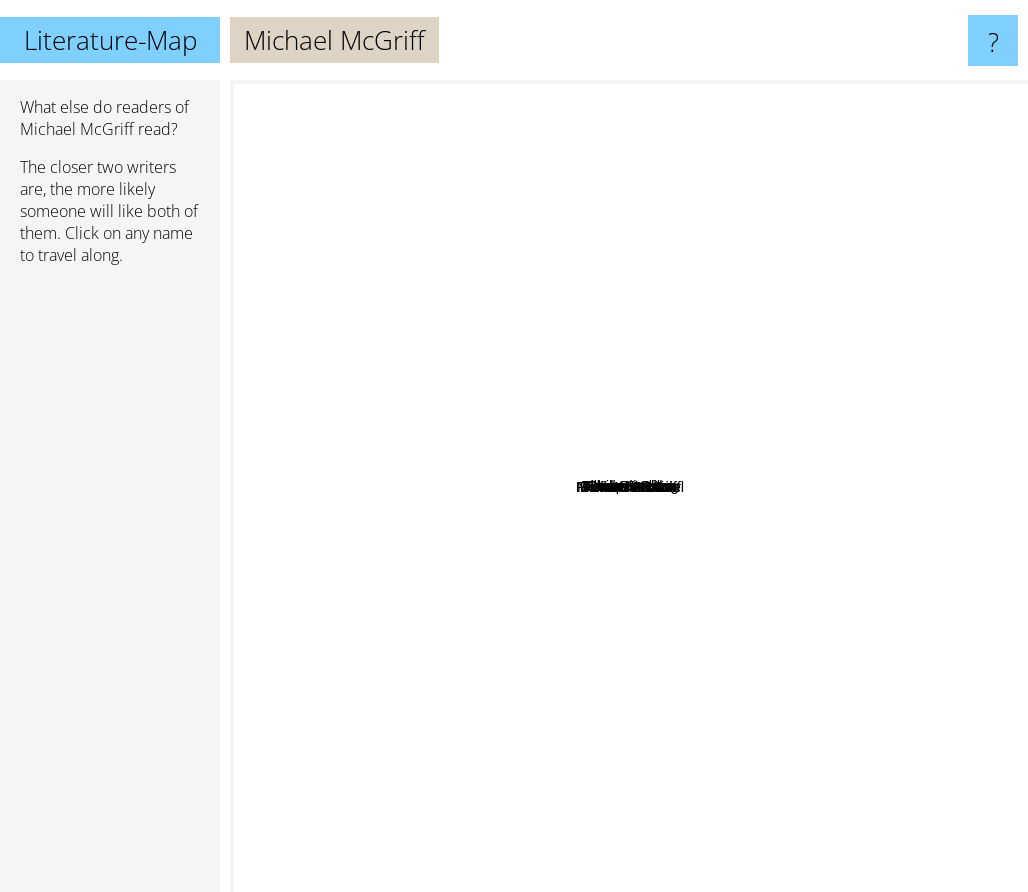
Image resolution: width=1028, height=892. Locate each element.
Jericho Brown (539, 572)
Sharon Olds (444, 320)
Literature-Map (110, 40)
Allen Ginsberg (706, 191)
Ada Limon (790, 483)
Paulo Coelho (430, 221)
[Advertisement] (110, 587)
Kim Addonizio (757, 644)
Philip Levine (727, 545)
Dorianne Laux (638, 675)
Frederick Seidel (676, 593)
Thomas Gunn (646, 367)
